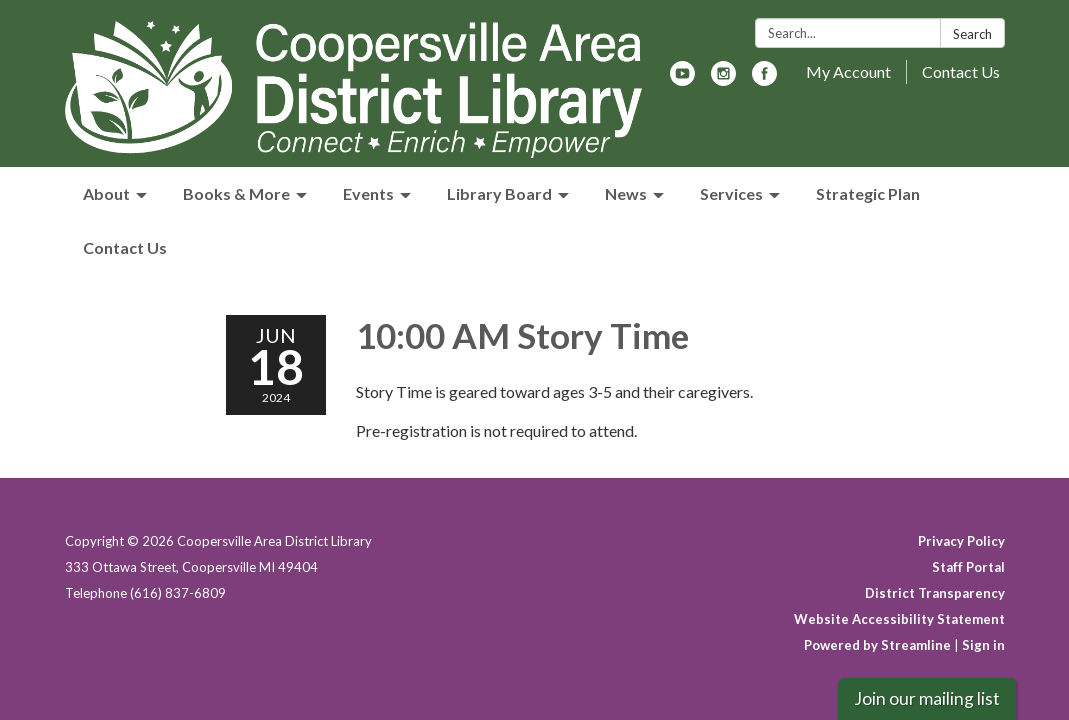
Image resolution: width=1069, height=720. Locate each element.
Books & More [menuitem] (236, 193)
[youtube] (682, 79)
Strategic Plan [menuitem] (868, 193)
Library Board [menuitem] (499, 193)
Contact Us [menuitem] (125, 247)
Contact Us (961, 71)
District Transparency (935, 593)
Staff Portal (968, 567)
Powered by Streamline (877, 645)
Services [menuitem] (731, 193)
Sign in (983, 645)
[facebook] (764, 79)
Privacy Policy (961, 541)
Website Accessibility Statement (899, 619)
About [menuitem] (106, 193)
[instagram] (723, 79)
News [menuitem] (626, 193)
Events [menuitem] (368, 193)
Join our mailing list (927, 698)
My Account (848, 71)
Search (972, 34)
